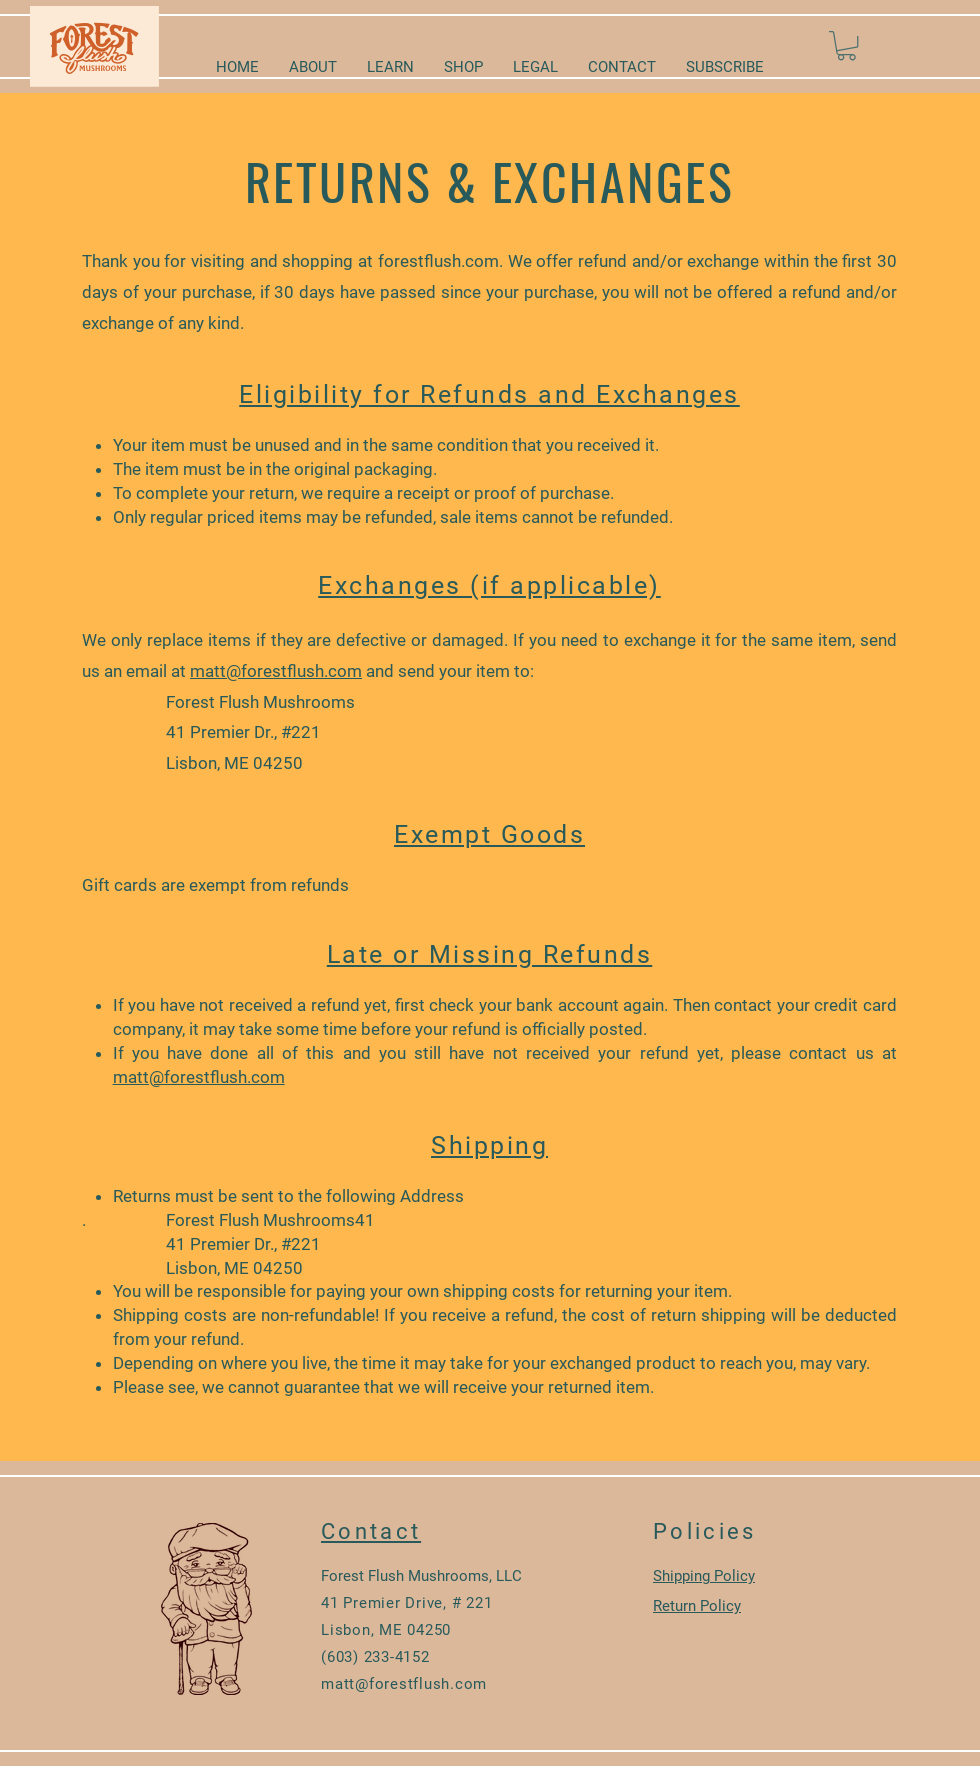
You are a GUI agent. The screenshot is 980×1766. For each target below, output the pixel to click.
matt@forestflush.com (276, 671)
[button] (846, 45)
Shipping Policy (704, 1576)
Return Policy (697, 1606)
